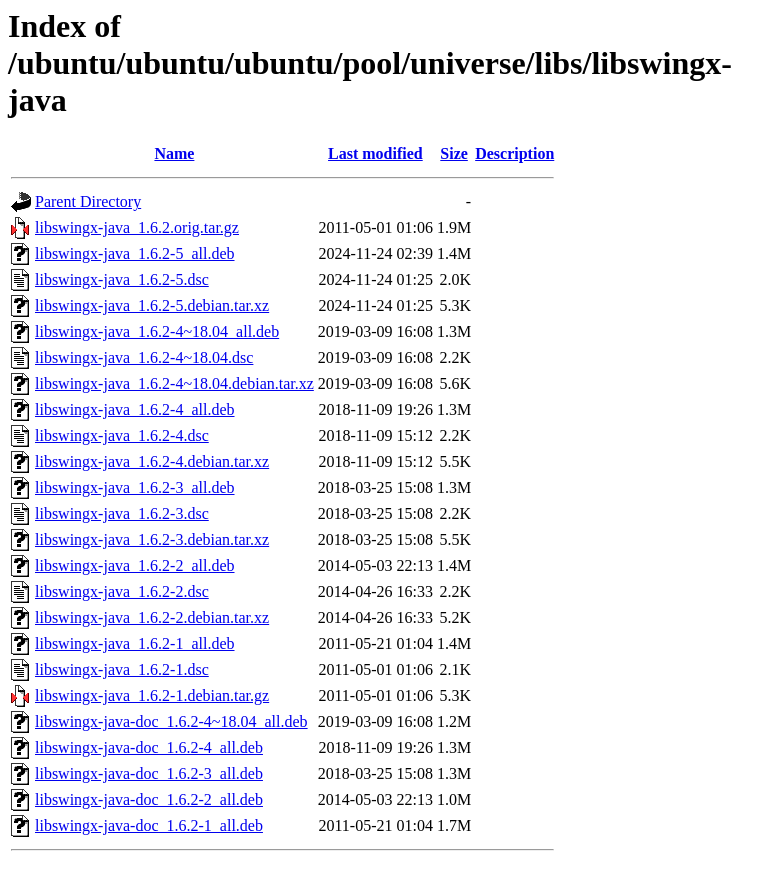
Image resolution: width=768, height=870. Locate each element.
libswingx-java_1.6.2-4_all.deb (135, 409)
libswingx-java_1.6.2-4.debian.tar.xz (152, 461)
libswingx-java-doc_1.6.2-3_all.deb (149, 773)
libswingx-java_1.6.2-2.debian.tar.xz (152, 617)
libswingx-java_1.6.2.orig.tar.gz (137, 227)
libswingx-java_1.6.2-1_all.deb (135, 643)
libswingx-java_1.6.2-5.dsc (122, 279)
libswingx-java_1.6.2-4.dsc (122, 435)
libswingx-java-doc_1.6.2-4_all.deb (149, 747)
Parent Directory (88, 201)
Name (174, 153)
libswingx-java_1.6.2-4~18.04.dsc (144, 357)
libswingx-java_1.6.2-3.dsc (122, 513)
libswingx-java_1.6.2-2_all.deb (135, 565)
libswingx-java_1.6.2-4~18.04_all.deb (157, 331)
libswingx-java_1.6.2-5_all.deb (135, 253)
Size (454, 153)
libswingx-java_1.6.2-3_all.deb (135, 487)
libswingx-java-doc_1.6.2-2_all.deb (149, 799)
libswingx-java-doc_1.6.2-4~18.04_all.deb (171, 721)
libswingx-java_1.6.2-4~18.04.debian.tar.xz (174, 383)
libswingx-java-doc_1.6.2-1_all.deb (149, 825)
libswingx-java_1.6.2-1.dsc (122, 669)
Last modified (375, 153)
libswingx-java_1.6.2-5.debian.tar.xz (152, 305)
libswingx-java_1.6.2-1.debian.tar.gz (152, 695)
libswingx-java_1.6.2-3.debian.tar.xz (152, 539)
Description (514, 153)
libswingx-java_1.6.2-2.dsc (122, 591)
